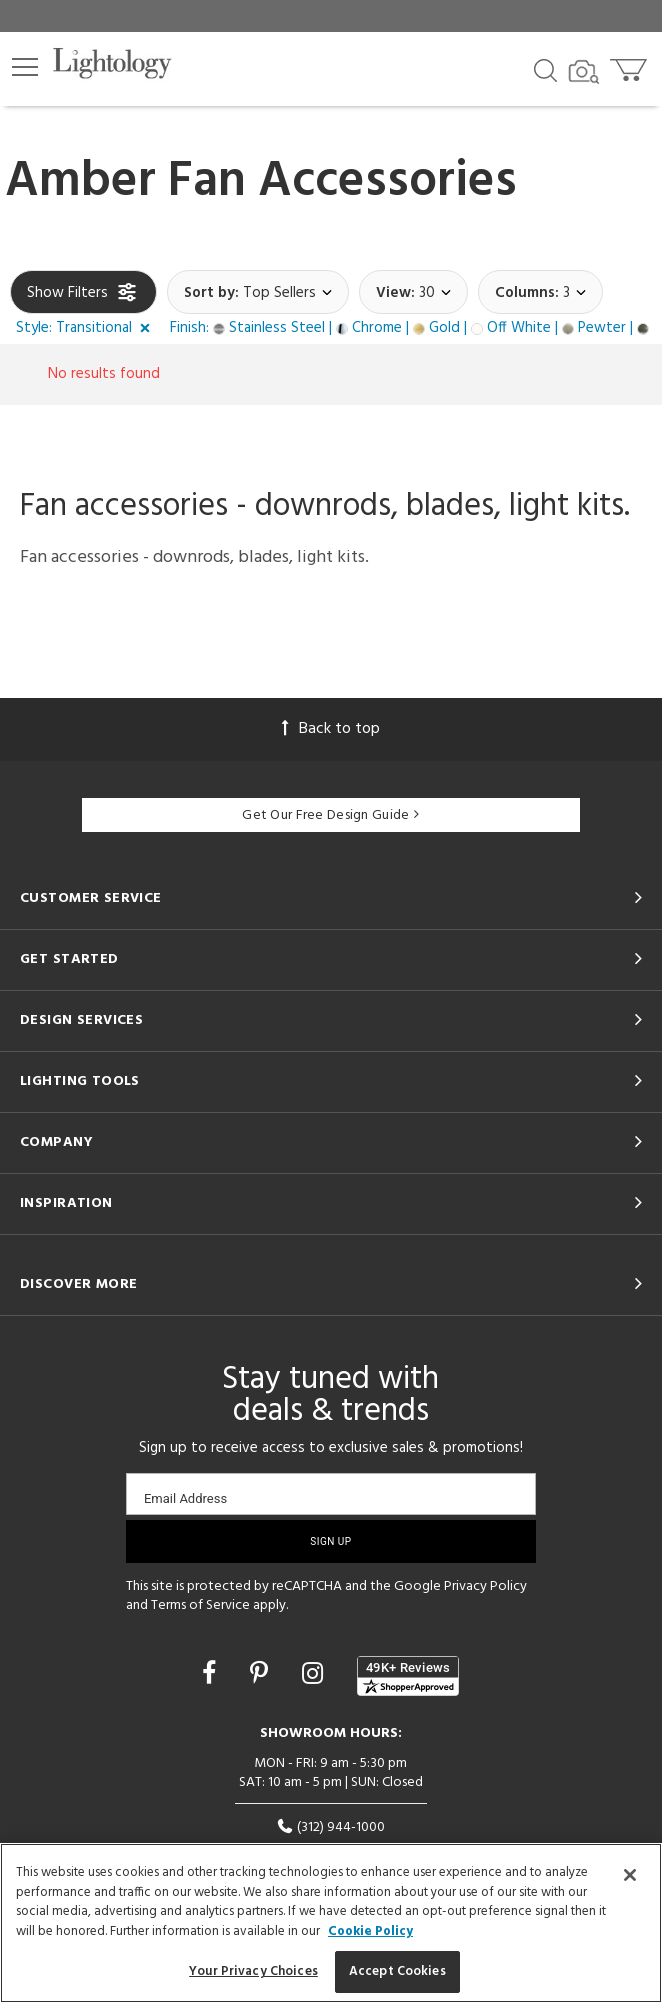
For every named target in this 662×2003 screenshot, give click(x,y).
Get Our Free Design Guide (330, 815)
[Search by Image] (584, 72)
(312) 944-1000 (330, 1827)
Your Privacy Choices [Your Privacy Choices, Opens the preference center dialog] (253, 1971)
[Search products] (545, 69)
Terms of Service (200, 1605)
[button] (25, 67)
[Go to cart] (630, 65)
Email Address (185, 1498)
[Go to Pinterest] (262, 1676)
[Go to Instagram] (315, 1676)
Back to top (331, 729)
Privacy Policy (485, 1586)
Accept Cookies (397, 1971)
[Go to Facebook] (212, 1676)
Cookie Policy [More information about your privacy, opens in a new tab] (370, 1931)
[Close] (630, 1875)
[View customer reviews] (408, 1676)
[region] (331, 1923)
